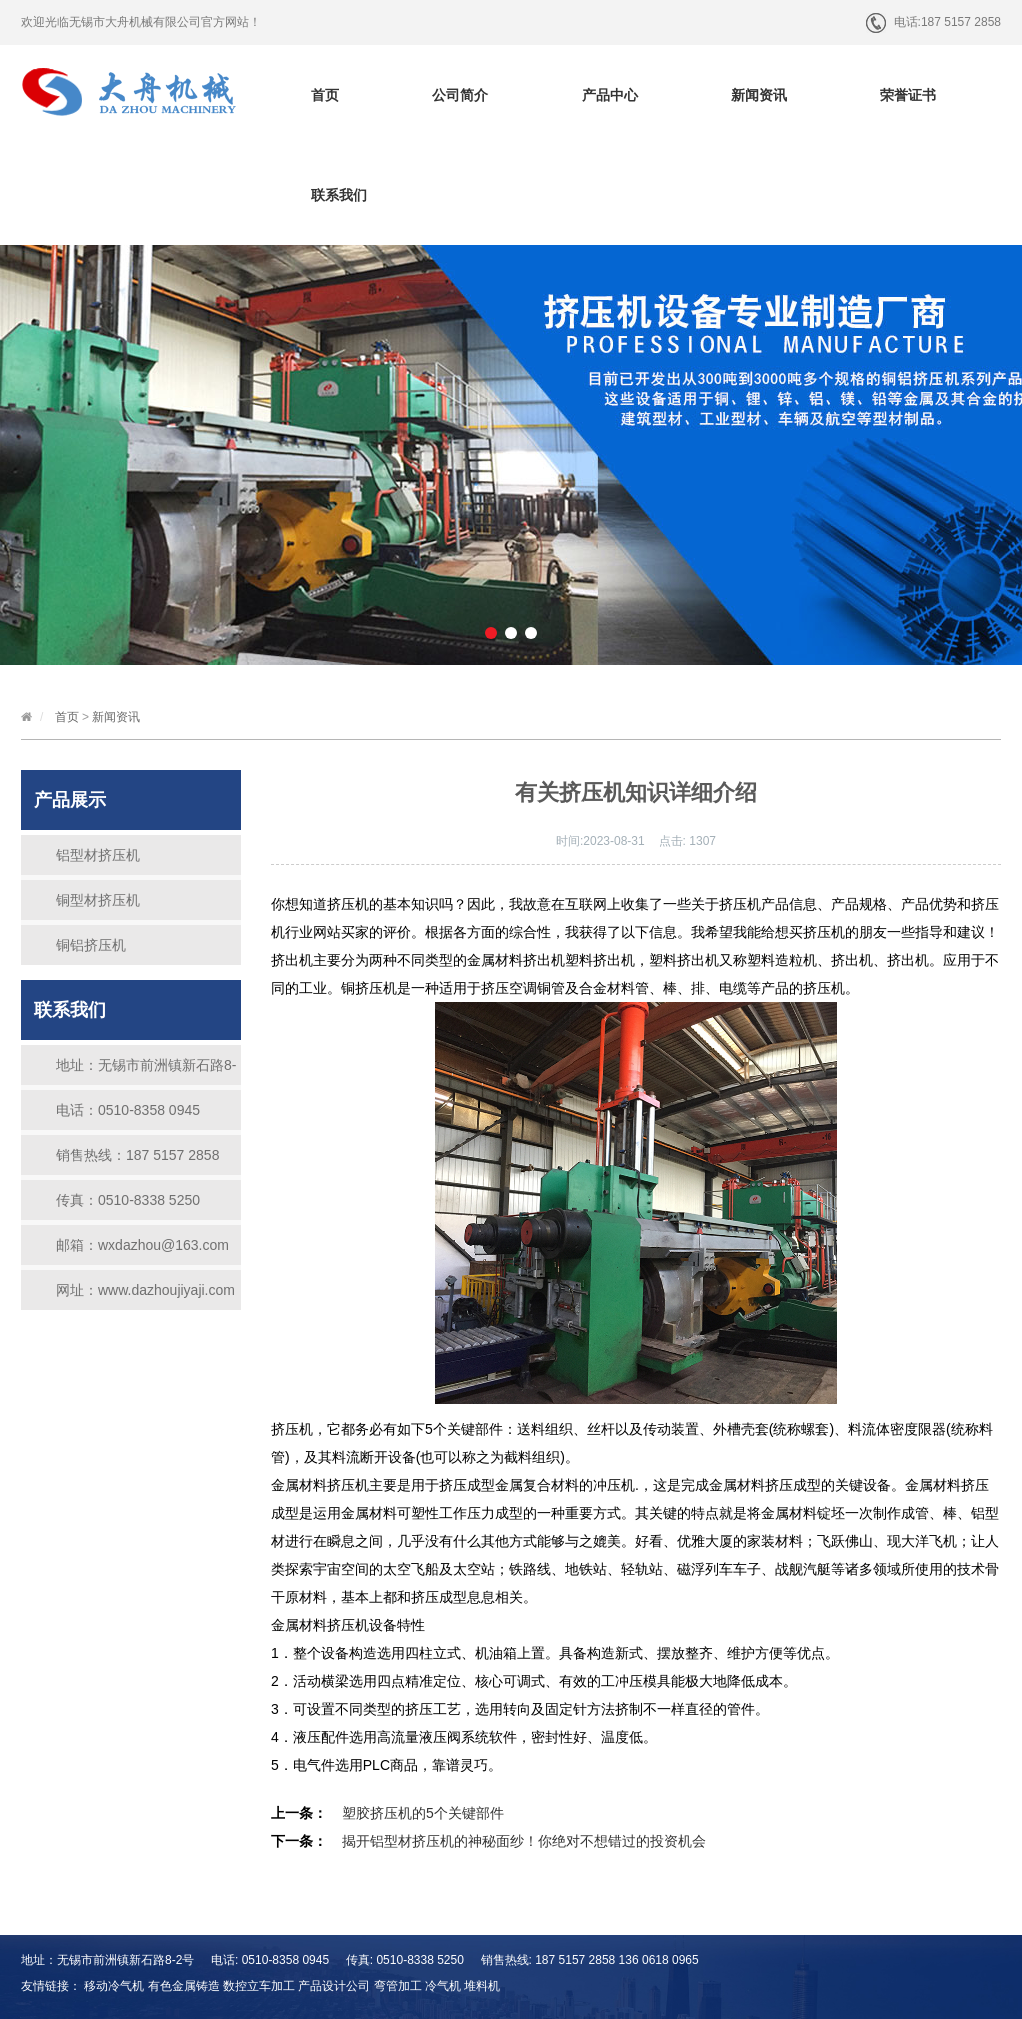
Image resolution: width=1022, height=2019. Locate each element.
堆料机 (482, 1986)
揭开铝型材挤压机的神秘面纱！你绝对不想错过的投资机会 (524, 1841)
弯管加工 (398, 1986)
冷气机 (443, 1986)
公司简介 (460, 95)
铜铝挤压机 (91, 945)
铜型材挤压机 (98, 900)
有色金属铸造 (184, 1986)
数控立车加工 (259, 1986)
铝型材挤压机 (98, 855)
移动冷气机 (114, 1986)
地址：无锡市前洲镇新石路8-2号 (146, 1071)
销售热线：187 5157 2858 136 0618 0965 (137, 1161)
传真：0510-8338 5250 (128, 1200)
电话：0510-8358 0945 (128, 1110)
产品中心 (610, 95)
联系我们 (339, 195)
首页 (325, 95)
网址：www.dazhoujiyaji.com (145, 1290)
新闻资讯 (759, 95)
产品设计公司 (334, 1986)
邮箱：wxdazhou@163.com (142, 1245)
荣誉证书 (908, 95)
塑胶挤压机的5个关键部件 (423, 1813)
